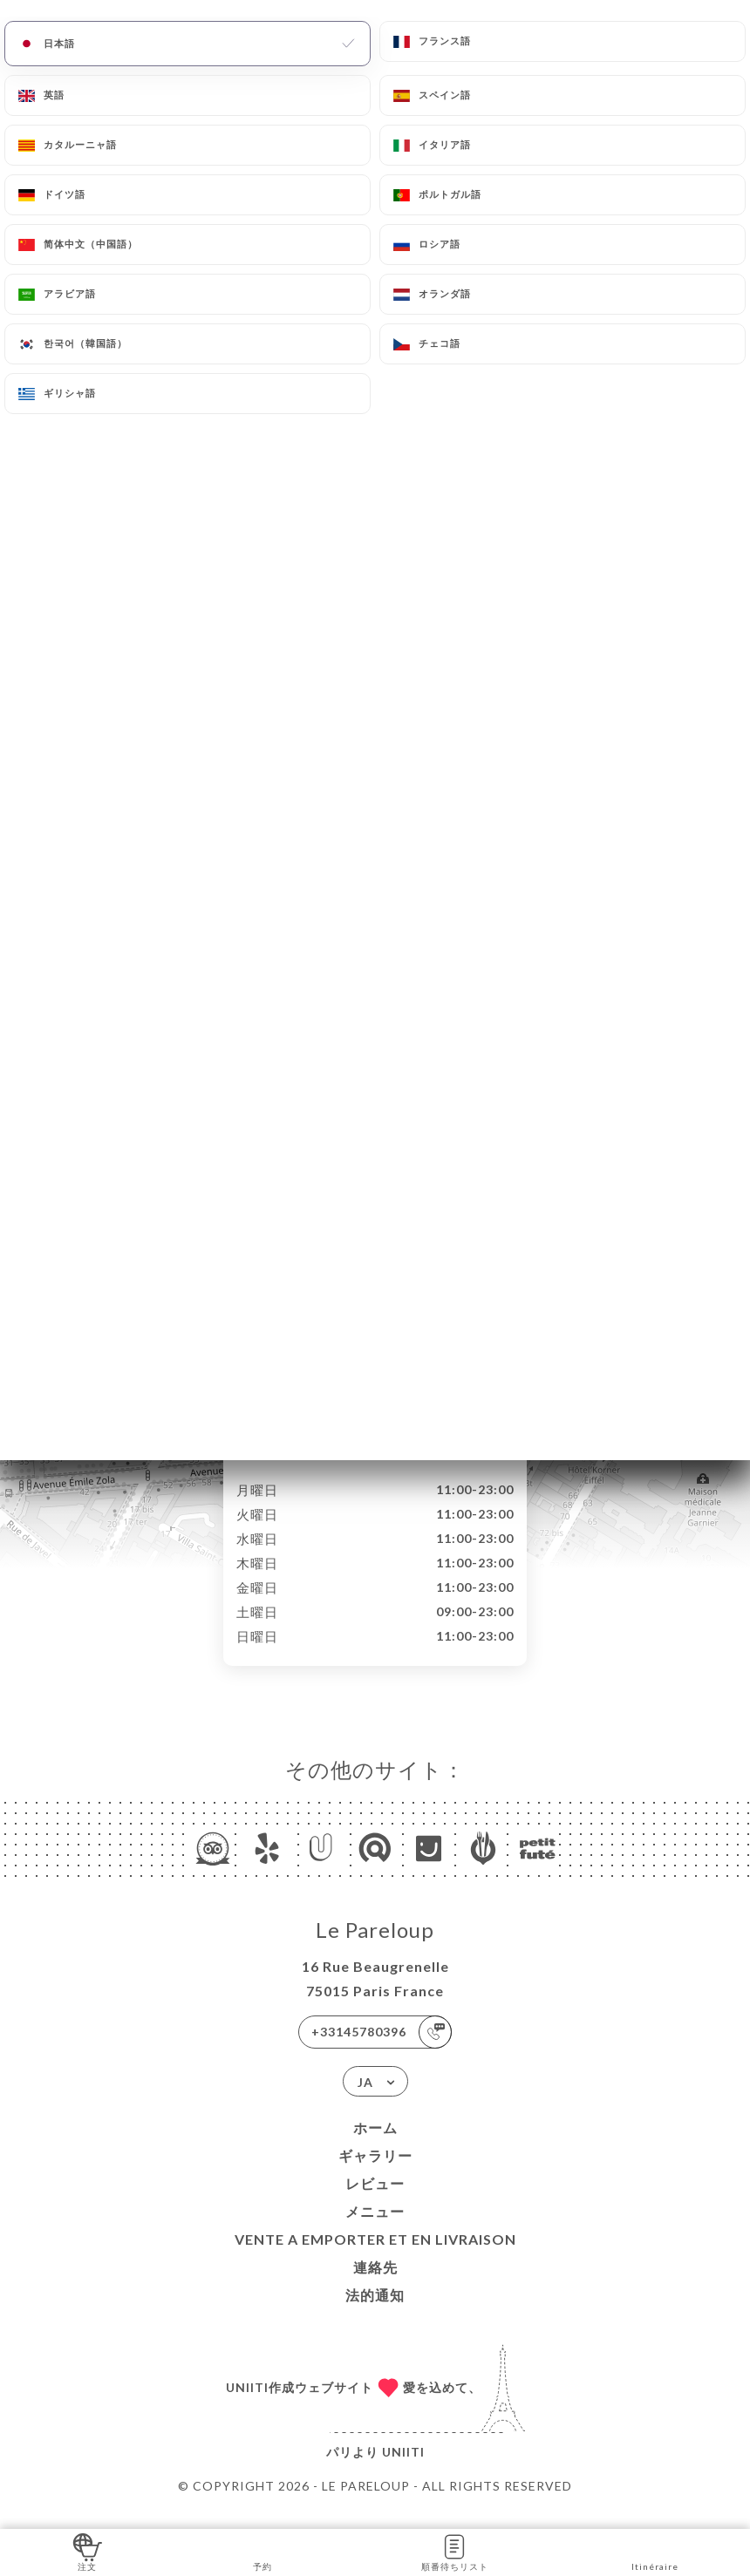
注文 (88, 2551)
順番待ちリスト (454, 2551)
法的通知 (375, 2313)
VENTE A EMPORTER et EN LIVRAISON (375, 2257)
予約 (263, 2551)
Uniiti (403, 2470)
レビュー (375, 2201)
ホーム (375, 2146)
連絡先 (375, 2285)
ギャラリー (375, 2173)
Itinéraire (654, 2551)
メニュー (375, 2229)
